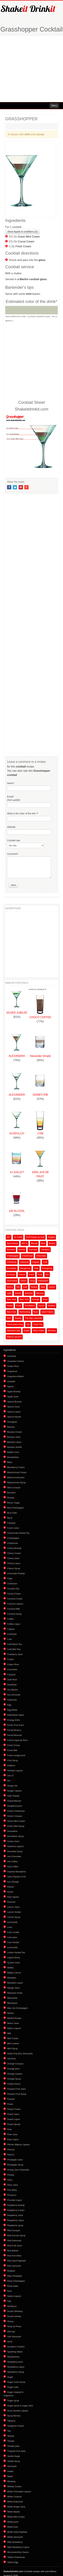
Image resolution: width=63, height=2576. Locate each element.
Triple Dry (38, 1324)
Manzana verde (14, 1993)
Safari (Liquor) (14, 2296)
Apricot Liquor (14, 1411)
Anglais (51, 1237)
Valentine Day (13, 1330)
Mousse (40, 1293)
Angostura (12, 1371)
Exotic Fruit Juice (15, 1725)
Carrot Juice (13, 1528)
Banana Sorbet (14, 1447)
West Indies (38, 1330)
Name (10, 783)
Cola (45, 1262)
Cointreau (12, 1634)
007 (8, 1237)
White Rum (12, 2527)
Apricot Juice (13, 1406)
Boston (52, 1243)
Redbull (51, 1305)
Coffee (10, 1619)
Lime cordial (13, 1932)
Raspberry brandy (16, 2205)
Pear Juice (12, 2134)
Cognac (36, 1262)
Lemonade (12, 1922)
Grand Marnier (14, 1801)
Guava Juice (13, 1841)
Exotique (11, 1274)
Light (9, 1293)
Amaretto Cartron (15, 1361)
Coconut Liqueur (15, 1604)
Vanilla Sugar (13, 2456)
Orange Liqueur (14, 2073)
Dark (36, 1268)
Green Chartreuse (16, 1811)
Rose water (12, 2286)
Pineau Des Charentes (18, 2170)
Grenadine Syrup (15, 1836)
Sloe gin (11, 2331)
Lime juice (12, 1937)
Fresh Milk (12, 1750)
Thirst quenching (15, 1324)
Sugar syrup (13, 2400)
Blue (43, 1243)
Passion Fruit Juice (16, 2089)
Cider (9, 1578)
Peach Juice (13, 2114)
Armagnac (12, 1422)
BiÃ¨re (25, 1243)
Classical (24, 1262)
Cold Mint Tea (13, 1649)
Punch (41, 1305)
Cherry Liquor (13, 1563)
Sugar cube (12, 2387)
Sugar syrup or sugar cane (20, 2405)
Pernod (10, 2149)
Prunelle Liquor (14, 2200)
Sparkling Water (15, 2351)
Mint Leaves (13, 2043)
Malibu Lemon (14, 1972)
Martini (18, 1293)
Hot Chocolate (14, 1856)
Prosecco (11, 2195)
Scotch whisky (14, 2316)
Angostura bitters (15, 1376)
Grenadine (12, 1831)
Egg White (12, 1710)
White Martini (13, 2511)
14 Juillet (18, 1237)
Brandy (21, 1249)
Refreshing (24, 1312)
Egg (9, 1705)
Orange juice (13, 2068)
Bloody (34, 1243)
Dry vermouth (13, 1694)
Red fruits (11, 1312)
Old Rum (11, 2058)
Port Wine (12, 2190)
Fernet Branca (14, 1730)
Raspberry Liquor (15, 2220)
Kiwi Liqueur (13, 1897)
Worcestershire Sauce (18, 2552)
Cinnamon (12, 1583)
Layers (52, 1287)
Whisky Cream (14, 2486)
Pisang (10, 2175)
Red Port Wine (14, 2255)
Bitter (9, 1462)
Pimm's (10, 2154)
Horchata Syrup (14, 1851)
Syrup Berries (13, 2415)
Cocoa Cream (26, 241)
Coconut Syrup (14, 1614)
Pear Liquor (12, 2139)
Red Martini (12, 2250)
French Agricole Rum (17, 1740)
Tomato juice (13, 2446)
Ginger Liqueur (14, 1790)
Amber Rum (13, 1366)
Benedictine (13, 1457)
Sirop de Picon (14, 2326)
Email (13, 798)
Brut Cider (12, 1513)
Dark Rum (12, 1679)
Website (11, 827)
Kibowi (10, 1887)
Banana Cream (14, 1432)
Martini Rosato (14, 2018)
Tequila (18, 1318)
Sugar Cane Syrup (16, 2382)
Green (23, 1280)
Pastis (10, 1305)
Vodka (27, 1330)
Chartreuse (27, 1255)
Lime (9, 1927)
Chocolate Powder (16, 1573)
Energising (47, 1268)
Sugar (10, 2377)
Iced (25, 1287)
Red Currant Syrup (16, 2235)
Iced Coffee (12, 1866)
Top (28, 1324)
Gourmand (12, 1280)
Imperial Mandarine (16, 1871)
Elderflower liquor (15, 1715)
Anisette (11, 1381)
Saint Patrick (47, 1312)
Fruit (40, 1274)
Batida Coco (13, 1452)
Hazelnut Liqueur (15, 1846)
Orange (35, 1299)
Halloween (43, 1280)
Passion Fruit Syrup (16, 2094)
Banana (11, 1427)
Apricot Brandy (14, 1401)
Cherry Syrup (13, 1568)
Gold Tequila (13, 1796)
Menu (54, 105)
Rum (35, 1312)
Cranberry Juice (15, 1654)
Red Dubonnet (14, 2240)
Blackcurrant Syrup (16, 1482)
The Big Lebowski (33, 1318)
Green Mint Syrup (15, 1826)
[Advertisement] (31, 68)
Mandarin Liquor (15, 1983)
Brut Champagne (15, 1507)
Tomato (10, 2441)
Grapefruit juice (14, 1806)
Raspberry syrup (15, 2225)
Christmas (12, 1262)
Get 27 (10, 1775)
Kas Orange (13, 1881)
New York (24, 1299)
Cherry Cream (14, 1553)
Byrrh (9, 1518)
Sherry (10, 2321)
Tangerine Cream (15, 2426)
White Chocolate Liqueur (19, 2491)
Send (13, 885)
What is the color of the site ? (22, 813)
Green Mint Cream (29, 236)
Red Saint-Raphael (16, 2260)
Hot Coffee (12, 1861)
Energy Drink (13, 1720)
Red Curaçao (13, 2230)
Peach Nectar (13, 2124)
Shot (9, 1318)
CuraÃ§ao (12, 1268)
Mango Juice (13, 1988)
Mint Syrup (12, 2048)
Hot (18, 1287)
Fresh (31, 1274)
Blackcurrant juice (16, 1477)
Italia (42, 1287)
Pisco (10, 2180)
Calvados (45, 1249)
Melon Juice (13, 2023)
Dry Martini (12, 1689)
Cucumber (12, 1669)
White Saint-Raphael (17, 2532)
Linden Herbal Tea (16, 1952)
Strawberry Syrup (15, 2372)
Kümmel (11, 1902)
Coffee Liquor (13, 1624)
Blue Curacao (13, 1487)
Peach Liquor (13, 2119)
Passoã (10, 2099)
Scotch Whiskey (15, 2311)
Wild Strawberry (15, 2542)
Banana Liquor (14, 1442)
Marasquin (12, 2003)
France (22, 1274)
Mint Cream (12, 2038)
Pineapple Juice (15, 2159)
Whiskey (52, 1330)
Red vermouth (14, 2266)
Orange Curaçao (15, 2063)
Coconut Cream (15, 1598)
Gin (47, 1274)
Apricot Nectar (14, 1417)
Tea (9, 2431)
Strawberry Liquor (16, 2367)
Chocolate (41, 1255)
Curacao (11, 1674)
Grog (32, 1280)
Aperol (10, 1386)
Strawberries (13, 2356)
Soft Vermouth (14, 2336)
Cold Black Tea (14, 1644)
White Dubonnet (15, 2501)
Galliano (11, 1765)
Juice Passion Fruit (16, 1876)
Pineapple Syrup (15, 2164)
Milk (9, 2033)
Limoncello (12, 1947)
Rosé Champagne (16, 2281)
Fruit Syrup (12, 1760)
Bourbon (11, 1249)
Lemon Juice (13, 1907)
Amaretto (11, 1356)
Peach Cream (13, 2109)
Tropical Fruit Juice (16, 2451)
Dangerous (25, 1268)
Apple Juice (12, 1396)
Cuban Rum (13, 1664)
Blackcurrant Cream (17, 1472)
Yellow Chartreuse (16, 2557)
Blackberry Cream (16, 1467)
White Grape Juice (16, 2506)
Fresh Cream (23, 246)
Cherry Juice (13, 1558)
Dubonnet (12, 1700)
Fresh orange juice (16, 1755)
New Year (11, 1299)
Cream (10, 1659)
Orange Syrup (14, 2079)
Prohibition (30, 1305)
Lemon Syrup (13, 1917)
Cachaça (33, 1249)
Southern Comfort (16, 2346)
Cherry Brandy (14, 1548)
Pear (9, 2129)
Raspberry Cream (16, 2210)
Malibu (10, 1967)
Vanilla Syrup (13, 2461)
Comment (12, 854)
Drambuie (12, 1684)
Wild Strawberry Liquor (18, 2547)
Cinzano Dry (13, 1588)
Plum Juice (12, 2185)
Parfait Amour (13, 2084)
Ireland (34, 1287)
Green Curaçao (14, 1816)
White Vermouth (15, 2537)
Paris (45, 1299)
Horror (10, 1287)
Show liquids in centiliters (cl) (22, 231)
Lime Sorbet (13, 1942)
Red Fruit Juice (14, 2245)
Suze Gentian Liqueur (17, 2410)
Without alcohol (14, 1337)
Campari (11, 1523)
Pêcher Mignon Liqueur (18, 2144)
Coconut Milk (13, 1609)
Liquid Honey (13, 1957)
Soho (9, 2341)
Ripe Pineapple (14, 2276)
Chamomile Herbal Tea (18, 1533)
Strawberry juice (15, 2362)
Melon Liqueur (14, 2028)
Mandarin (11, 1977)
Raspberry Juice (15, 2215)
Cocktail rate (13, 840)
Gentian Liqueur (15, 1770)
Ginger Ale (12, 1785)
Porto (18, 1305)
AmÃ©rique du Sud (35, 1237)
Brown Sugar (13, 1502)
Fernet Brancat (14, 1735)
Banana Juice (13, 1437)
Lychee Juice (13, 1962)
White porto (12, 2522)
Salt (9, 2301)
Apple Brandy (13, 1391)
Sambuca (11, 2306)
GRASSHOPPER (21, 118)
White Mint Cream (16, 2517)
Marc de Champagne (17, 2008)
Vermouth (12, 2466)
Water (10, 2476)
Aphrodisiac (12, 1243)
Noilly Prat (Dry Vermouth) (20, 2053)
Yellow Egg (12, 2562)
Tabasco (11, 2421)
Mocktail (29, 1293)
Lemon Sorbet (14, 1912)
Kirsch (10, 1892)
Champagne (13, 1255)
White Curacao (14, 2496)
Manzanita (12, 1998)
